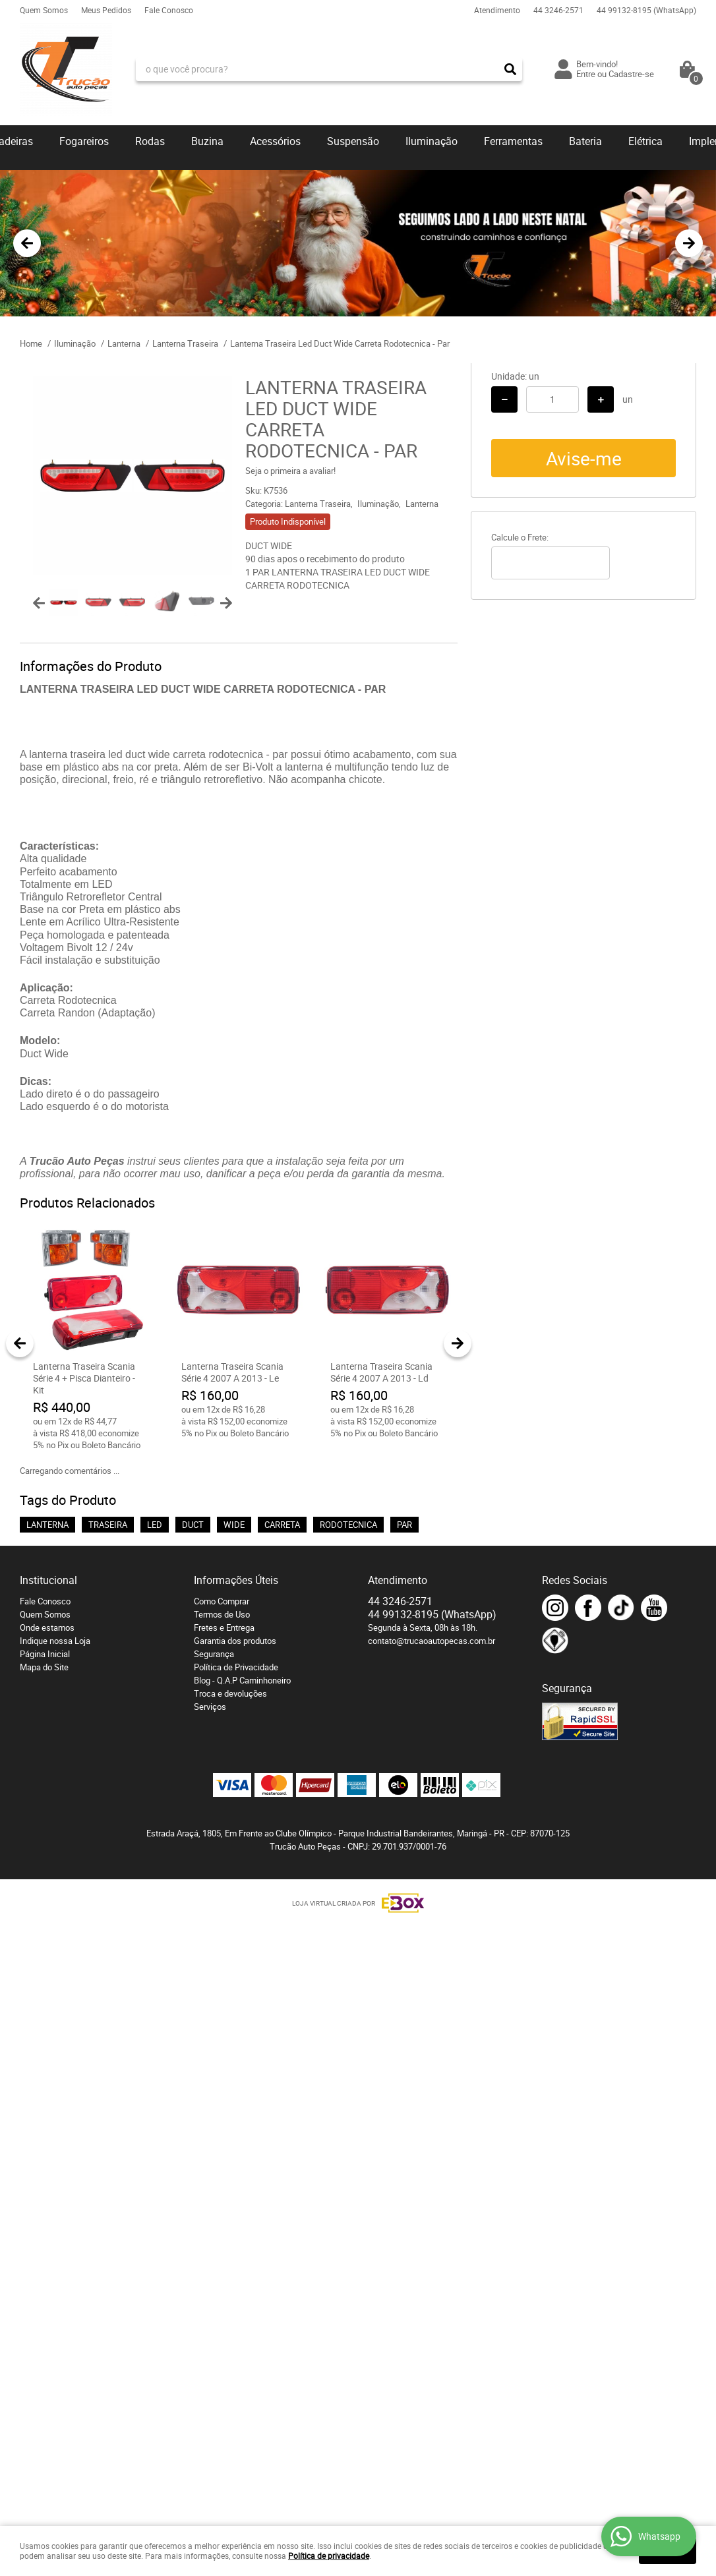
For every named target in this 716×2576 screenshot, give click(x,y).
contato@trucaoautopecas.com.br (431, 1641)
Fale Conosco (168, 10)
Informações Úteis (236, 1580)
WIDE (234, 1525)
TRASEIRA (107, 1525)
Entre (585, 74)
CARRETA (282, 1525)
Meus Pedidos (106, 10)
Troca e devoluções (230, 1693)
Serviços (210, 1706)
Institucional (48, 1580)
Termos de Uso (222, 1614)
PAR (404, 1525)
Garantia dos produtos (235, 1641)
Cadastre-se (631, 74)
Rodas (150, 141)
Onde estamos (47, 1627)
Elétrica (645, 141)
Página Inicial (45, 1654)
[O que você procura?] (510, 69)
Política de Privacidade (236, 1667)
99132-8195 (646, 10)
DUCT (193, 1525)
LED (154, 1525)
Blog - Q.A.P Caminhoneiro (242, 1680)
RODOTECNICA (348, 1525)
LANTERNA (47, 1525)
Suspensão (353, 141)
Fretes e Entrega (224, 1627)
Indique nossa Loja (55, 1641)
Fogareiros (84, 141)
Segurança (214, 1654)
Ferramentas (513, 141)
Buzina (207, 141)
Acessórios (275, 141)
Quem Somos (44, 10)
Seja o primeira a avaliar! (290, 471)
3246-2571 (558, 10)
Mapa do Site (44, 1667)
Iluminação (431, 141)
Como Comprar (221, 1601)
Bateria (585, 141)
